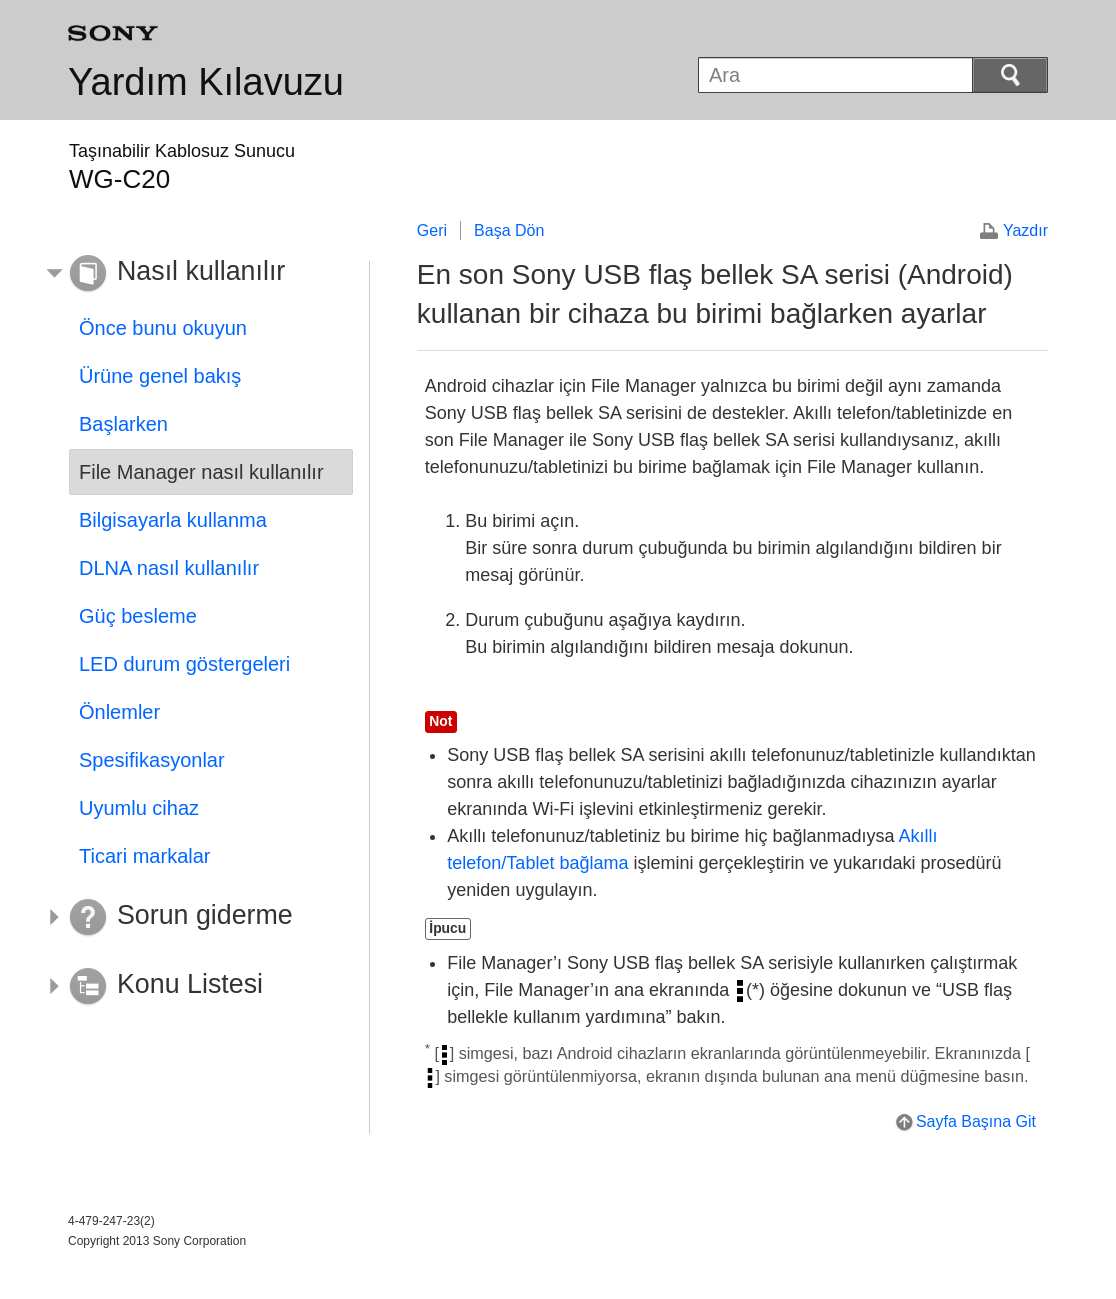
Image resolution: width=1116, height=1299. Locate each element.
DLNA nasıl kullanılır (169, 568)
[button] (196, 274)
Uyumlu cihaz (139, 808)
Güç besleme (138, 616)
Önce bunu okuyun (163, 328)
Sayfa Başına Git (976, 1121)
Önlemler (119, 712)
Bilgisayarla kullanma (173, 520)
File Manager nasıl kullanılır (201, 472)
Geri (432, 230)
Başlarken (123, 424)
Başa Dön (509, 230)
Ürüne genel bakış (160, 376)
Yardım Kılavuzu (206, 82)
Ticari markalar (145, 856)
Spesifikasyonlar (152, 760)
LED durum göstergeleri (184, 664)
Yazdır (1025, 230)
